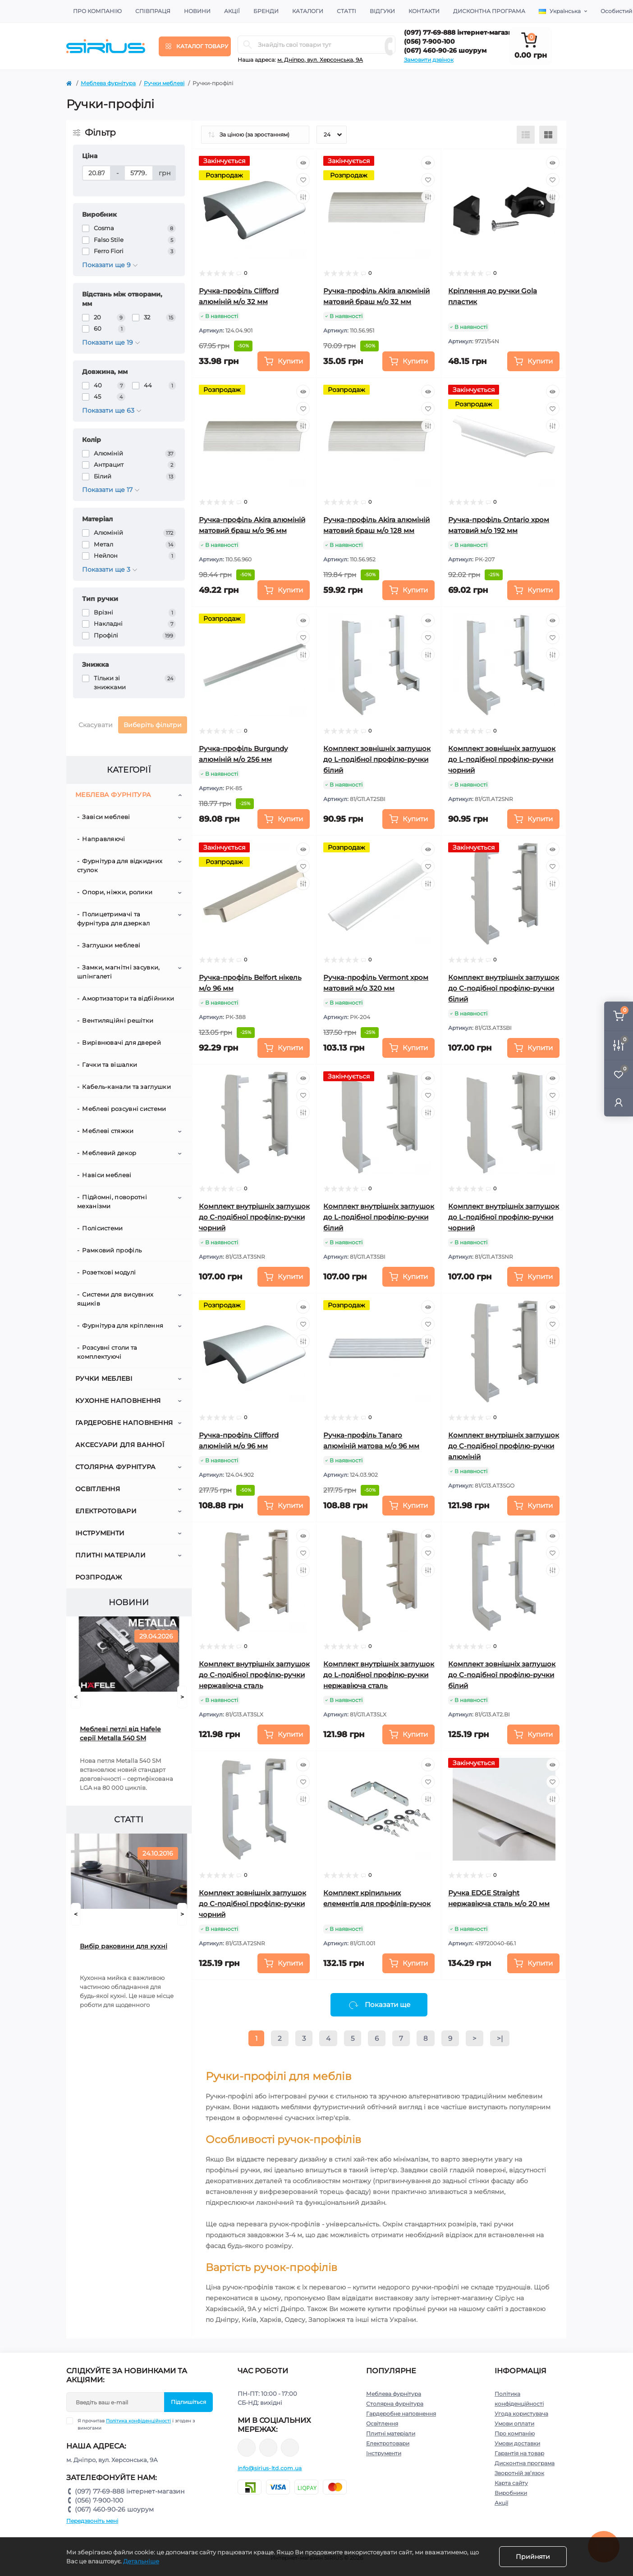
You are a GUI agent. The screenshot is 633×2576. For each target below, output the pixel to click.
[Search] (247, 45)
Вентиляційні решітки (117, 1020)
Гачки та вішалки (109, 1064)
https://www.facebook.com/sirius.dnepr (246, 2447)
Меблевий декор (109, 1152)
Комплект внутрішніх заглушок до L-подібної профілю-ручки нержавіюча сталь (378, 1675)
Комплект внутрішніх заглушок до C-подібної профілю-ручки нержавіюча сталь (254, 1675)
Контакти (424, 11)
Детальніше (141, 2561)
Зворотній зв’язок (519, 2473)
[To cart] (283, 361)
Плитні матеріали (110, 1555)
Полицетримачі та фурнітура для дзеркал (113, 918)
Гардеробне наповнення (124, 1423)
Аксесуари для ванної (119, 1445)
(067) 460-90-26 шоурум (445, 50)
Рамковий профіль (112, 1250)
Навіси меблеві (106, 1175)
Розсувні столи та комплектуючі (107, 1352)
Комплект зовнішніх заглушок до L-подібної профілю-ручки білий (377, 759)
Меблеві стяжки (107, 1130)
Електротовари (106, 1511)
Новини (197, 11)
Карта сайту (511, 2483)
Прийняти (533, 2557)
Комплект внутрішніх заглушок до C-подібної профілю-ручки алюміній (503, 1446)
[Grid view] (548, 135)
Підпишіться (188, 2402)
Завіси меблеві (106, 816)
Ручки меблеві (164, 83)
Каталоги (307, 11)
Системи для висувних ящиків (115, 1299)
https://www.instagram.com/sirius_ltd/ (268, 2447)
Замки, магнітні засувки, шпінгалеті (118, 972)
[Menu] (195, 46)
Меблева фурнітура (108, 83)
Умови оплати (514, 2423)
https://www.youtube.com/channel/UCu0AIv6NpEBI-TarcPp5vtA (290, 2448)
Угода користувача (521, 2413)
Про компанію (97, 11)
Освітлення (97, 1489)
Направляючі (103, 838)
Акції (232, 11)
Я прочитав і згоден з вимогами (136, 2424)
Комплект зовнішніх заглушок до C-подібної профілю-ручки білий (501, 1675)
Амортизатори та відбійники (128, 998)
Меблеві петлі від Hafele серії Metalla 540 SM (120, 1733)
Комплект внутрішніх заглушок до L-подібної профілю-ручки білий (378, 1217)
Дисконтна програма (489, 11)
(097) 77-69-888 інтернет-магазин (460, 32)
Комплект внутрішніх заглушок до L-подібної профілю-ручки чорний (503, 1217)
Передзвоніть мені (92, 2520)
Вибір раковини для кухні (123, 1946)
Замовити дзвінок (429, 59)
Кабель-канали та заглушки (126, 1086)
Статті (346, 11)
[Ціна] (96, 173)
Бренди (266, 11)
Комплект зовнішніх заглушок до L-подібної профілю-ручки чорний (501, 759)
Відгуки (382, 11)
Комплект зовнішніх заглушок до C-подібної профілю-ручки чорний (252, 1904)
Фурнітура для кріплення (122, 1325)
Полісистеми (102, 1228)
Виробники (511, 2493)
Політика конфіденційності (138, 2421)
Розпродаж (98, 1577)
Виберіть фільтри (153, 725)
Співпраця (152, 11)
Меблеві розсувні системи (124, 1108)
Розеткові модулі (109, 1272)
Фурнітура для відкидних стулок (119, 865)
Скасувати (95, 725)
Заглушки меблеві (111, 945)
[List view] (526, 135)
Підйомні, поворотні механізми (112, 1201)
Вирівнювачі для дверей (121, 1042)
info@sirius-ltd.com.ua (270, 2468)
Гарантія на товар (519, 2453)
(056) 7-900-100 (429, 41)
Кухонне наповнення (118, 1401)
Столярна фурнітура (115, 1467)
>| (500, 2038)
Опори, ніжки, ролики (117, 892)
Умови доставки (517, 2443)
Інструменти (99, 1533)
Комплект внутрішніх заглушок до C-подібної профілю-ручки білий (503, 988)
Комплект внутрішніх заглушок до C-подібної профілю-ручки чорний (254, 1217)
